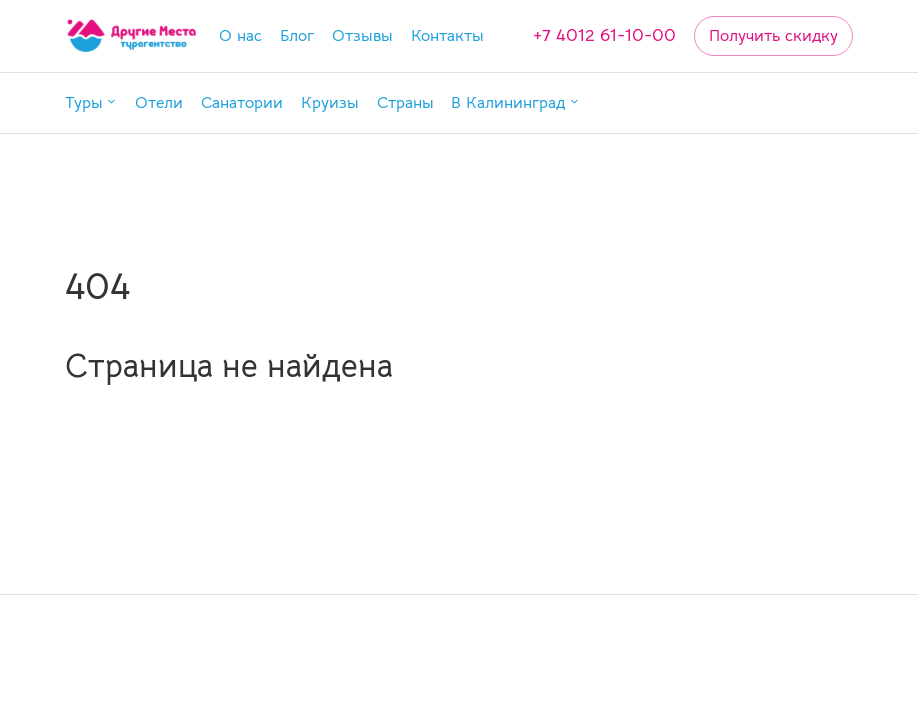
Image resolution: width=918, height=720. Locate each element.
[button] (91, 103)
